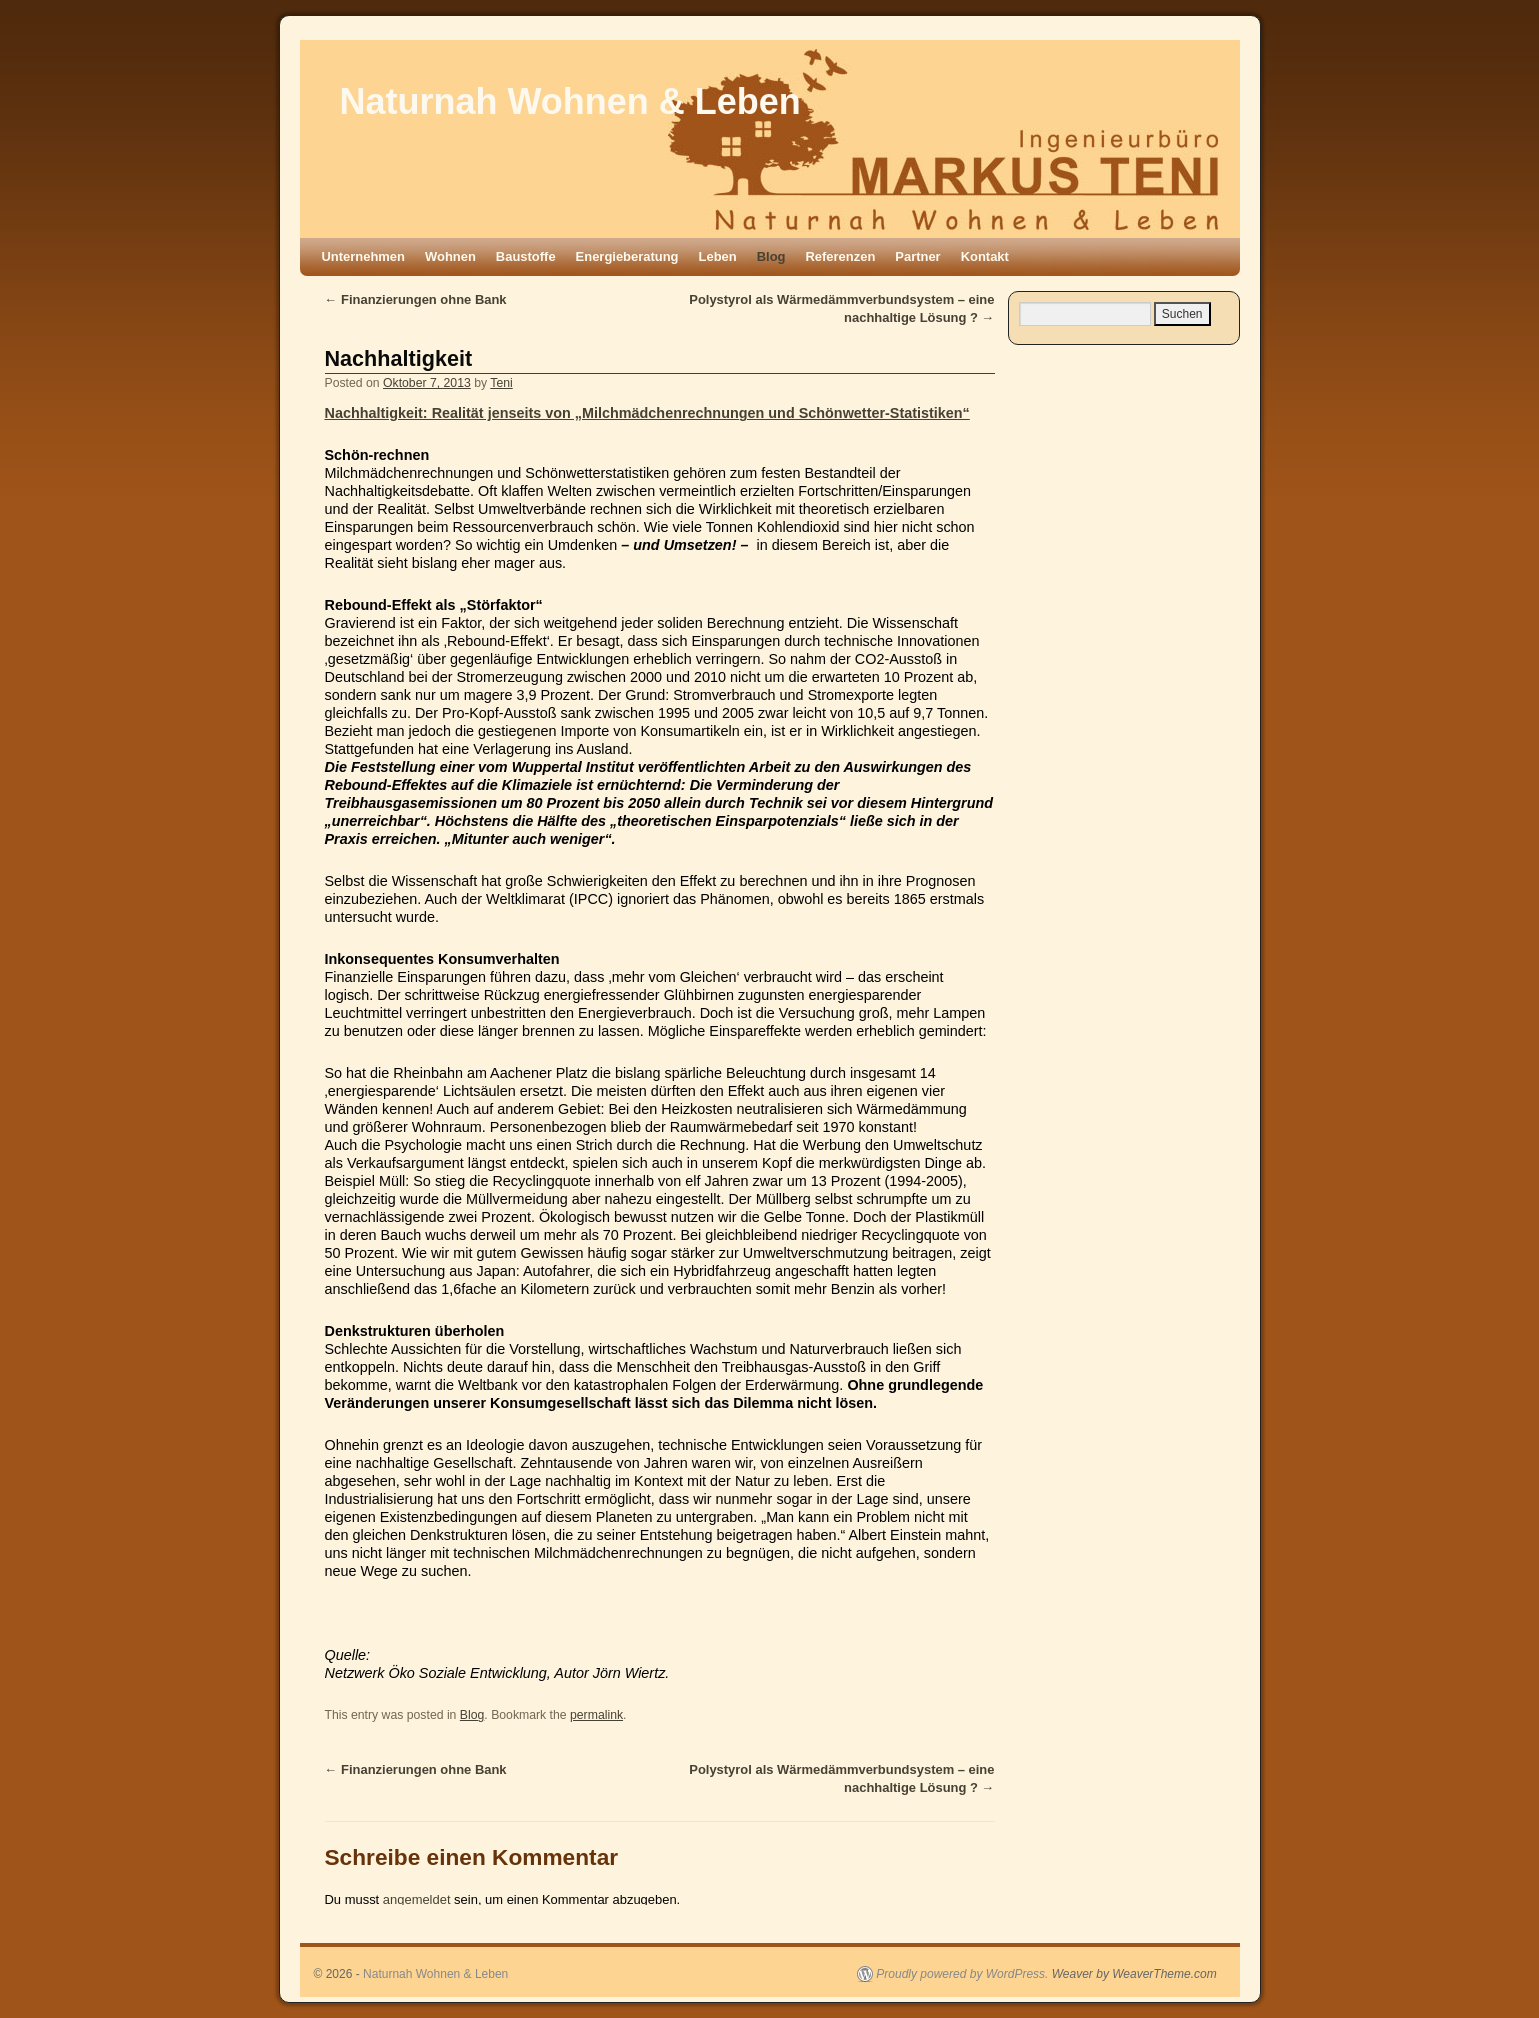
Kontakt (985, 256)
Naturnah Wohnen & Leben (570, 101)
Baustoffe (526, 256)
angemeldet (417, 1899)
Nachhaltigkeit (399, 358)
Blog (771, 256)
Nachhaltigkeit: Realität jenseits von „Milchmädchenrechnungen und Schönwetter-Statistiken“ (647, 413)
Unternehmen (364, 256)
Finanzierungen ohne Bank (416, 299)
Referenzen (840, 256)
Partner (917, 256)
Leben (718, 256)
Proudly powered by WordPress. (962, 1974)
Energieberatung (627, 256)
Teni (501, 383)
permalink (596, 1715)
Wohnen (450, 256)
